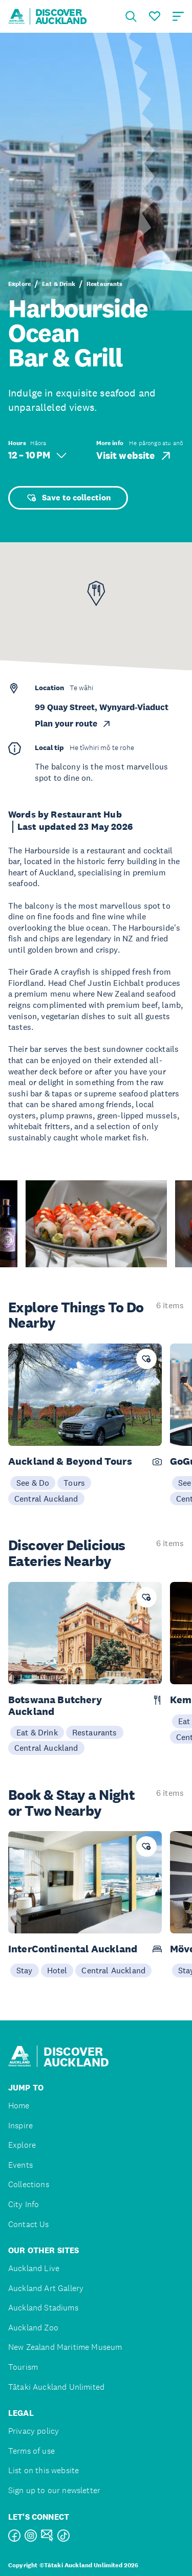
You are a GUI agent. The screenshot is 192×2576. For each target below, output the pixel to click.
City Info (23, 2204)
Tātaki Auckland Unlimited (56, 2387)
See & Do (32, 1483)
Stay (24, 1970)
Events (20, 2165)
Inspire (20, 2125)
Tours (74, 1483)
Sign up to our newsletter (54, 2490)
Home (19, 2105)
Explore (19, 284)
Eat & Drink (58, 284)
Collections (28, 2184)
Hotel (57, 1970)
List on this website (43, 2470)
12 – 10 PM (37, 455)
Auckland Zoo (33, 2327)
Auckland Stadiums (43, 2307)
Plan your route (73, 723)
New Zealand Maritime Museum (65, 2347)
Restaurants (105, 284)
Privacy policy (33, 2431)
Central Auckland (46, 1498)
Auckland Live (33, 2268)
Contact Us (28, 2224)
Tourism (23, 2367)
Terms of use (31, 2451)
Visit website (134, 456)
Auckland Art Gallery (45, 2288)
